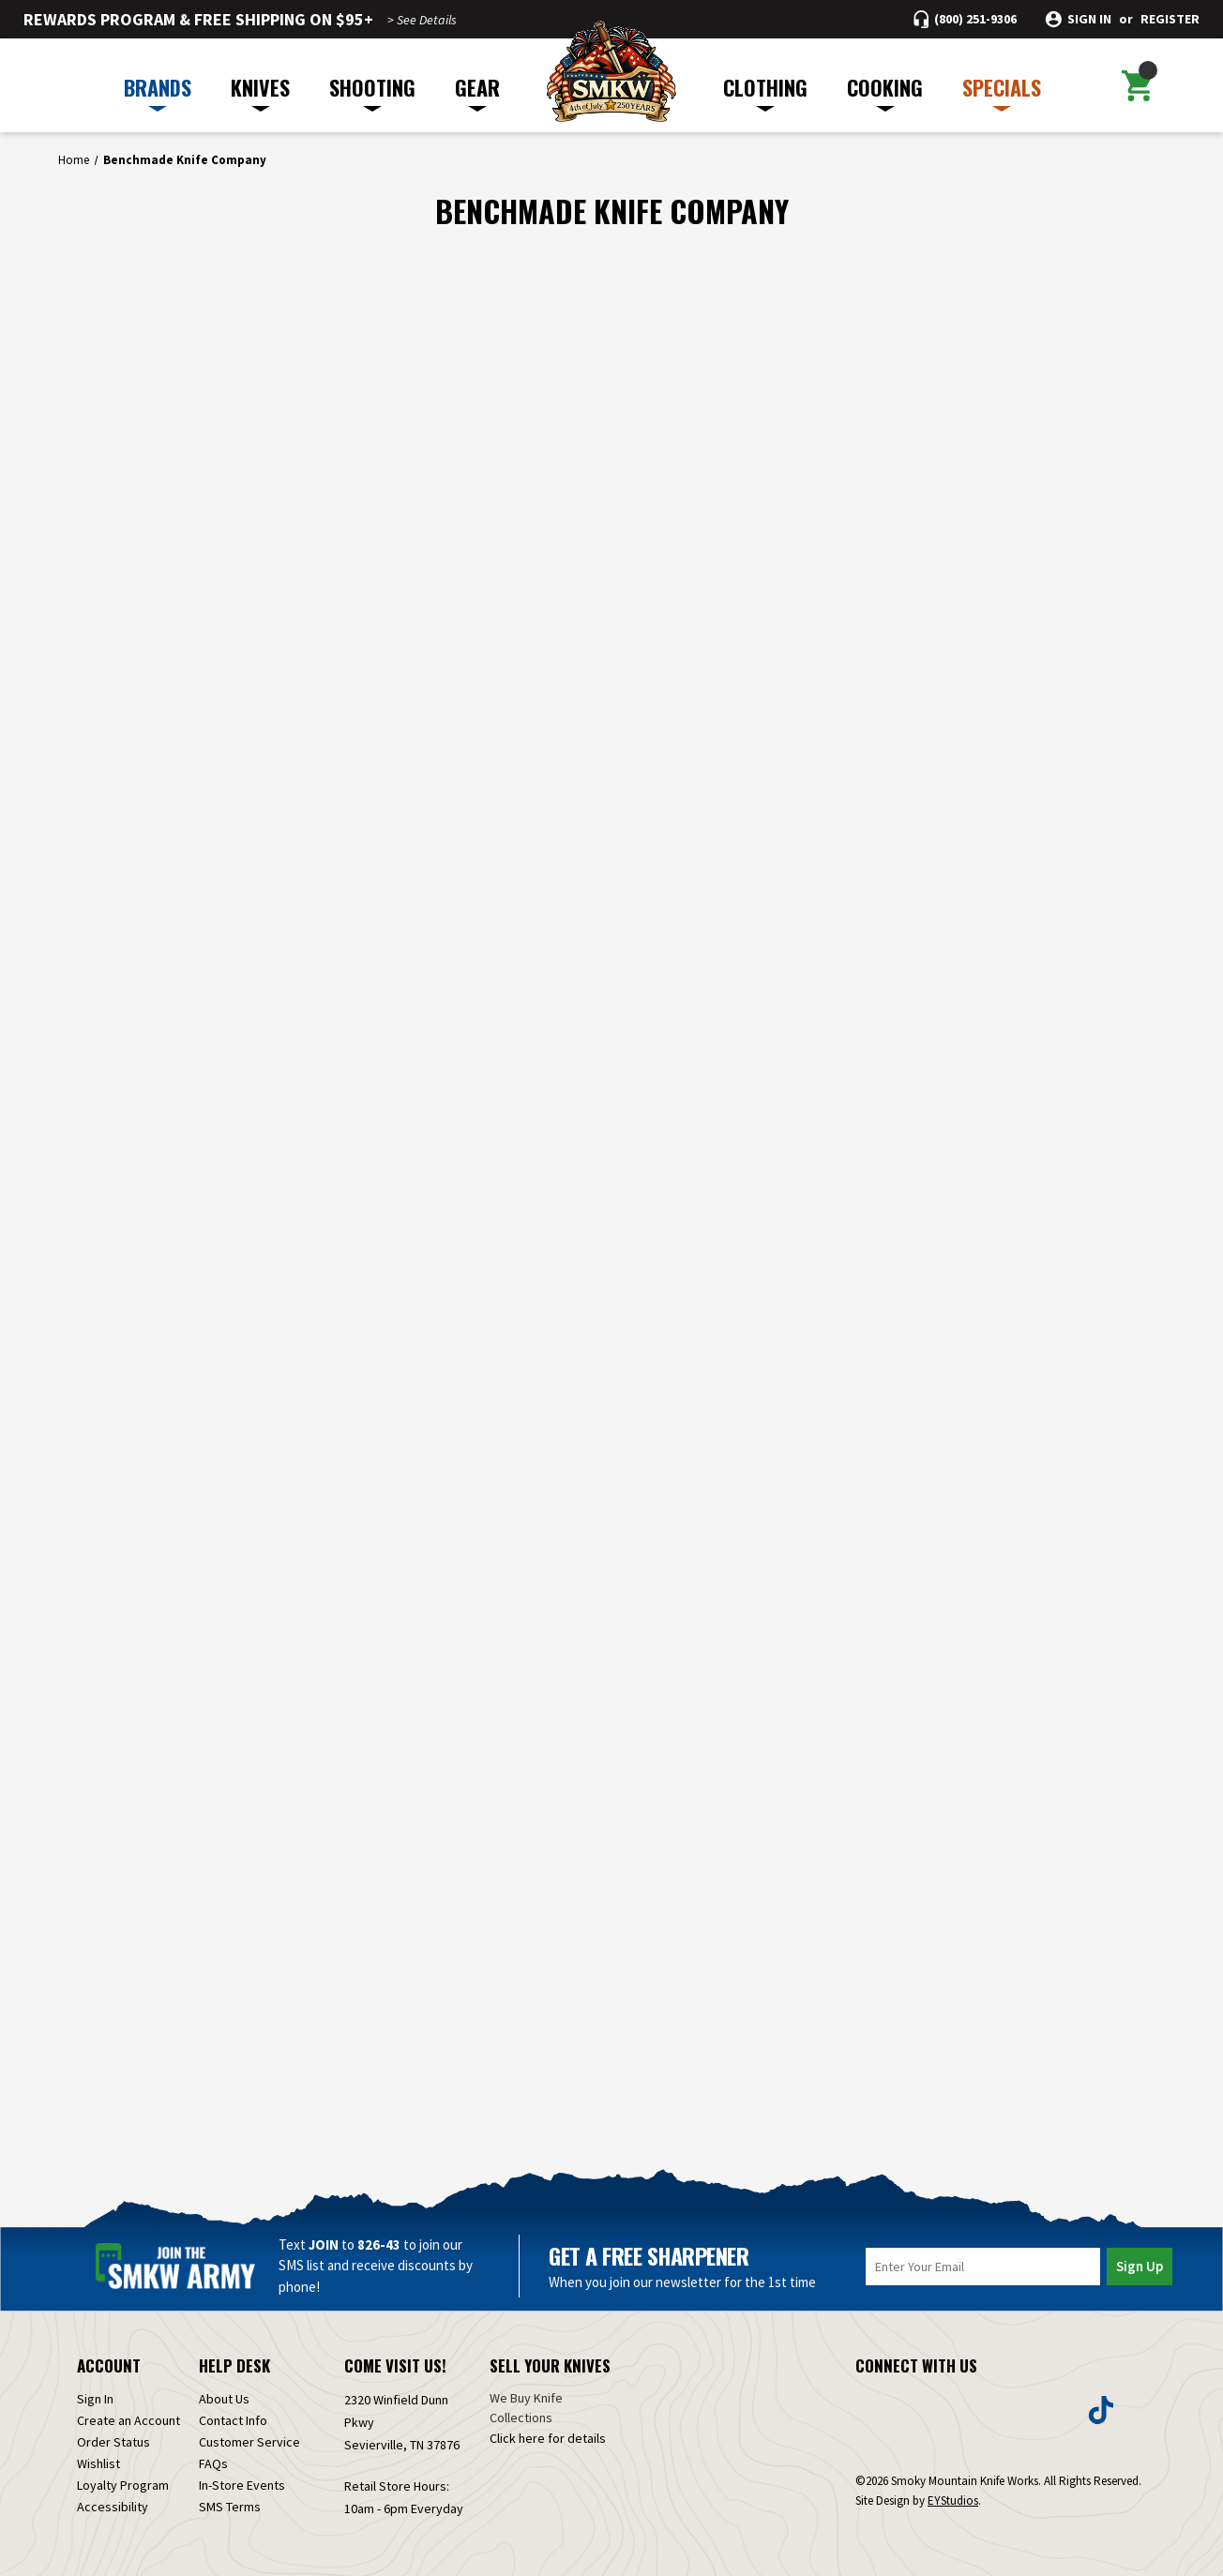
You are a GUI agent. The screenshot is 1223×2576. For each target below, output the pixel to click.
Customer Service (249, 2441)
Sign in (1089, 19)
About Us (224, 2398)
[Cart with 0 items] (1137, 85)
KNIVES (260, 92)
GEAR (477, 92)
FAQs (213, 2463)
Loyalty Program (123, 2485)
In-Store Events (242, 2485)
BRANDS (157, 92)
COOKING (885, 92)
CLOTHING (765, 92)
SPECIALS (1001, 92)
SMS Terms (230, 2506)
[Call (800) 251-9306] (965, 19)
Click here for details (548, 2438)
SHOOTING (372, 92)
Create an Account (128, 2420)
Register (1170, 19)
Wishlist (98, 2463)
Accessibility (112, 2506)
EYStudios (953, 2500)
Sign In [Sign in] (95, 2398)
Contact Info (233, 2420)
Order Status (113, 2441)
